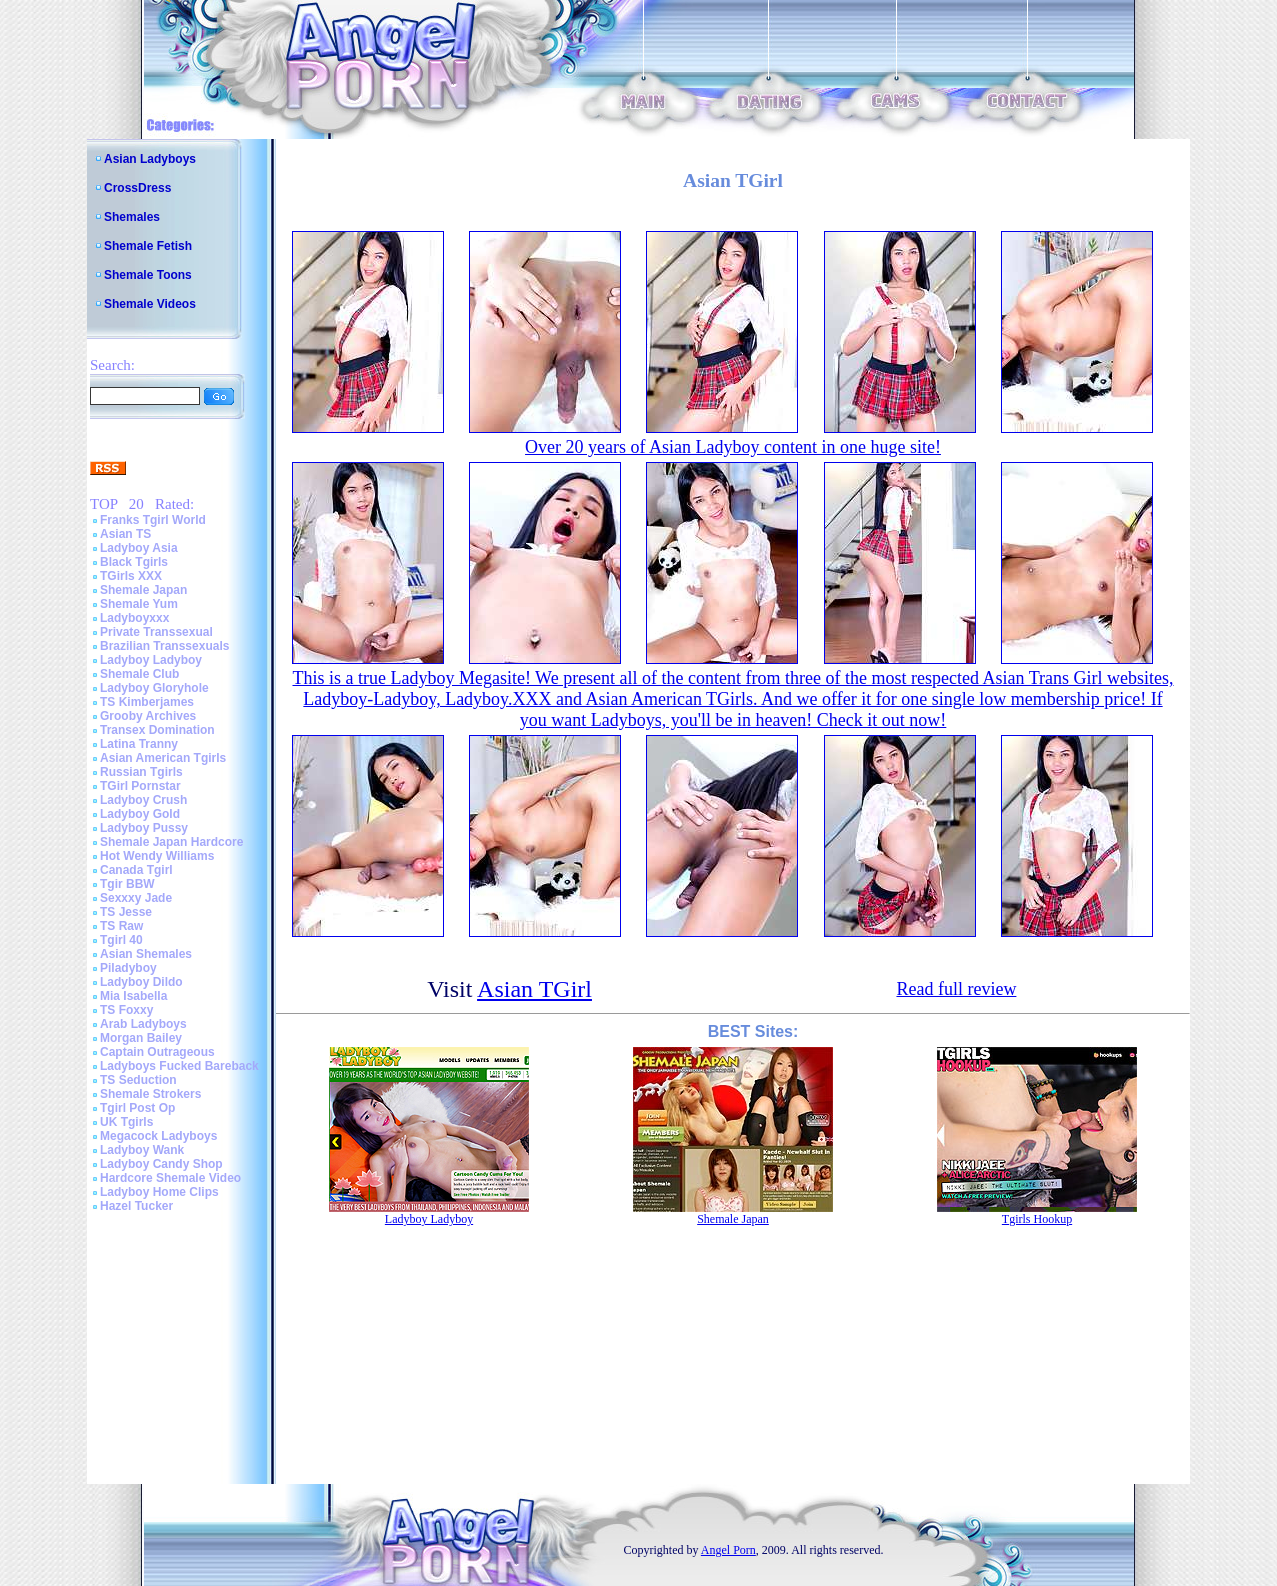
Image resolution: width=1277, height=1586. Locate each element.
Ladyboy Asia (139, 548)
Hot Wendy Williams (157, 856)
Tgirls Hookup (1037, 1219)
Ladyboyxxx (134, 618)
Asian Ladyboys (150, 159)
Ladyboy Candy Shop (161, 1164)
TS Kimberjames (147, 702)
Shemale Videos (150, 304)
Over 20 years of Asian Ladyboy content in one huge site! (733, 447)
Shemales (132, 217)
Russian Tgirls (141, 772)
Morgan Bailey (141, 1038)
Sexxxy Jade (136, 898)
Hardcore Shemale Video (170, 1178)
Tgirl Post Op (137, 1108)
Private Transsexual (156, 632)
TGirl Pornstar (140, 786)
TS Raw (121, 926)
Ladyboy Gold (140, 814)
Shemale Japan (143, 590)
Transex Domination (157, 730)
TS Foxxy (126, 1010)
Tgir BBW (127, 884)
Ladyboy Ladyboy (151, 660)
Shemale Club (139, 674)
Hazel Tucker (136, 1206)
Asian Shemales (146, 954)
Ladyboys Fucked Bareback (179, 1066)
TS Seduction (138, 1080)
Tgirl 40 (121, 940)
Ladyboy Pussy (144, 828)
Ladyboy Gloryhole (154, 688)
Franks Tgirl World (153, 520)
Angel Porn (728, 1550)
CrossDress (137, 188)
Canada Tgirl (136, 870)
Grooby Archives (148, 716)
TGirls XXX (131, 576)
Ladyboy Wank (142, 1150)
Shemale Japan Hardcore (171, 842)
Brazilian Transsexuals (164, 646)
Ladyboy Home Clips (159, 1192)
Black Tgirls (134, 562)
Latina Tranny (139, 744)
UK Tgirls (126, 1122)
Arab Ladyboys (143, 1024)
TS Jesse (126, 912)
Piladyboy (128, 968)
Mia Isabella (133, 996)
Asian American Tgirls (163, 758)
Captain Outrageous (157, 1052)
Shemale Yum (139, 604)
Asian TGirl (534, 989)
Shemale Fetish (148, 246)
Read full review (956, 989)
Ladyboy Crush (143, 800)
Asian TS (125, 534)
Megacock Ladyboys (158, 1136)
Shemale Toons (148, 275)
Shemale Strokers (150, 1094)
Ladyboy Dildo (141, 982)
